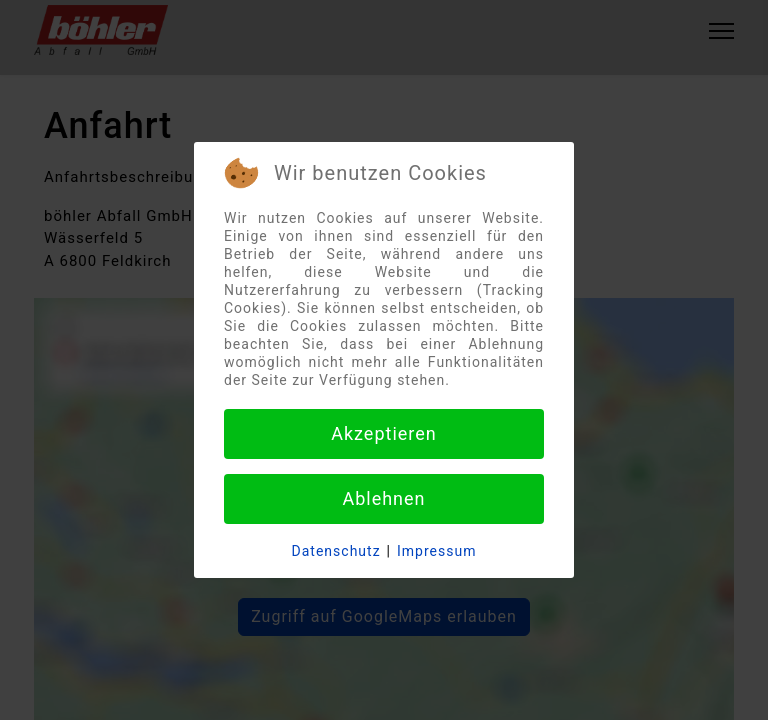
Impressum (436, 551)
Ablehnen (383, 498)
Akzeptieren (384, 433)
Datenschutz (336, 551)
